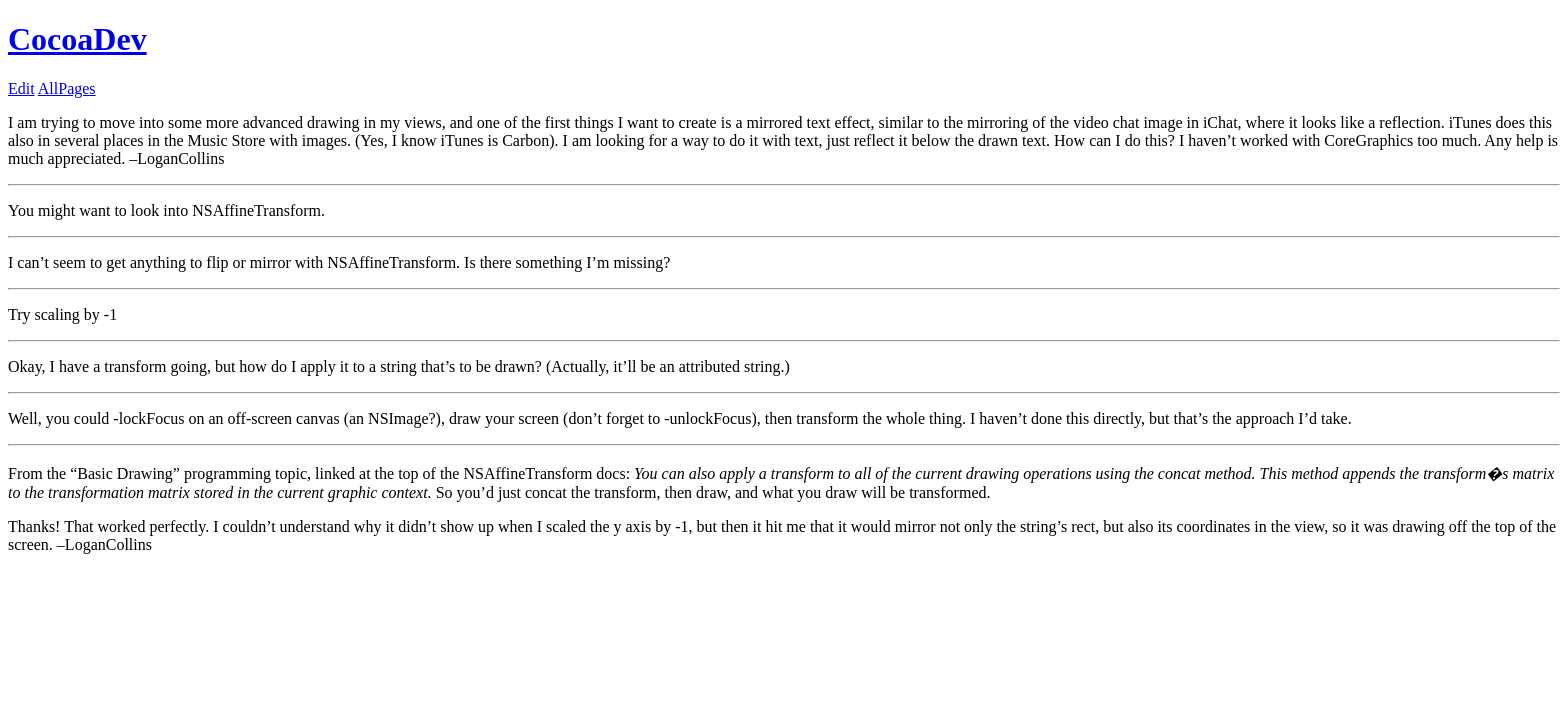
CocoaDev (77, 39)
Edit (21, 88)
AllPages (67, 88)
